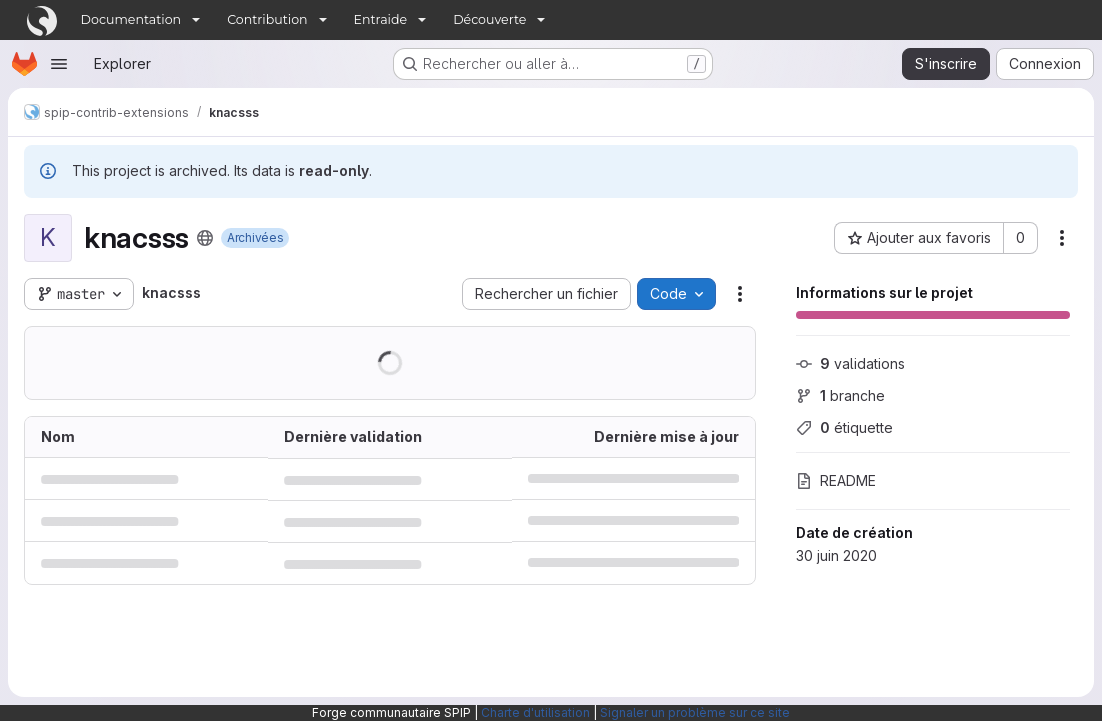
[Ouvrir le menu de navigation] (59, 64)
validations (850, 363)
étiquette (844, 427)
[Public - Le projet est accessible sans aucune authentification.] (205, 238)
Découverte (489, 19)
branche (840, 395)
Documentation (131, 19)
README (836, 480)
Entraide (381, 19)
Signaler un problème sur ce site (695, 712)
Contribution (267, 19)
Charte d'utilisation (535, 712)
